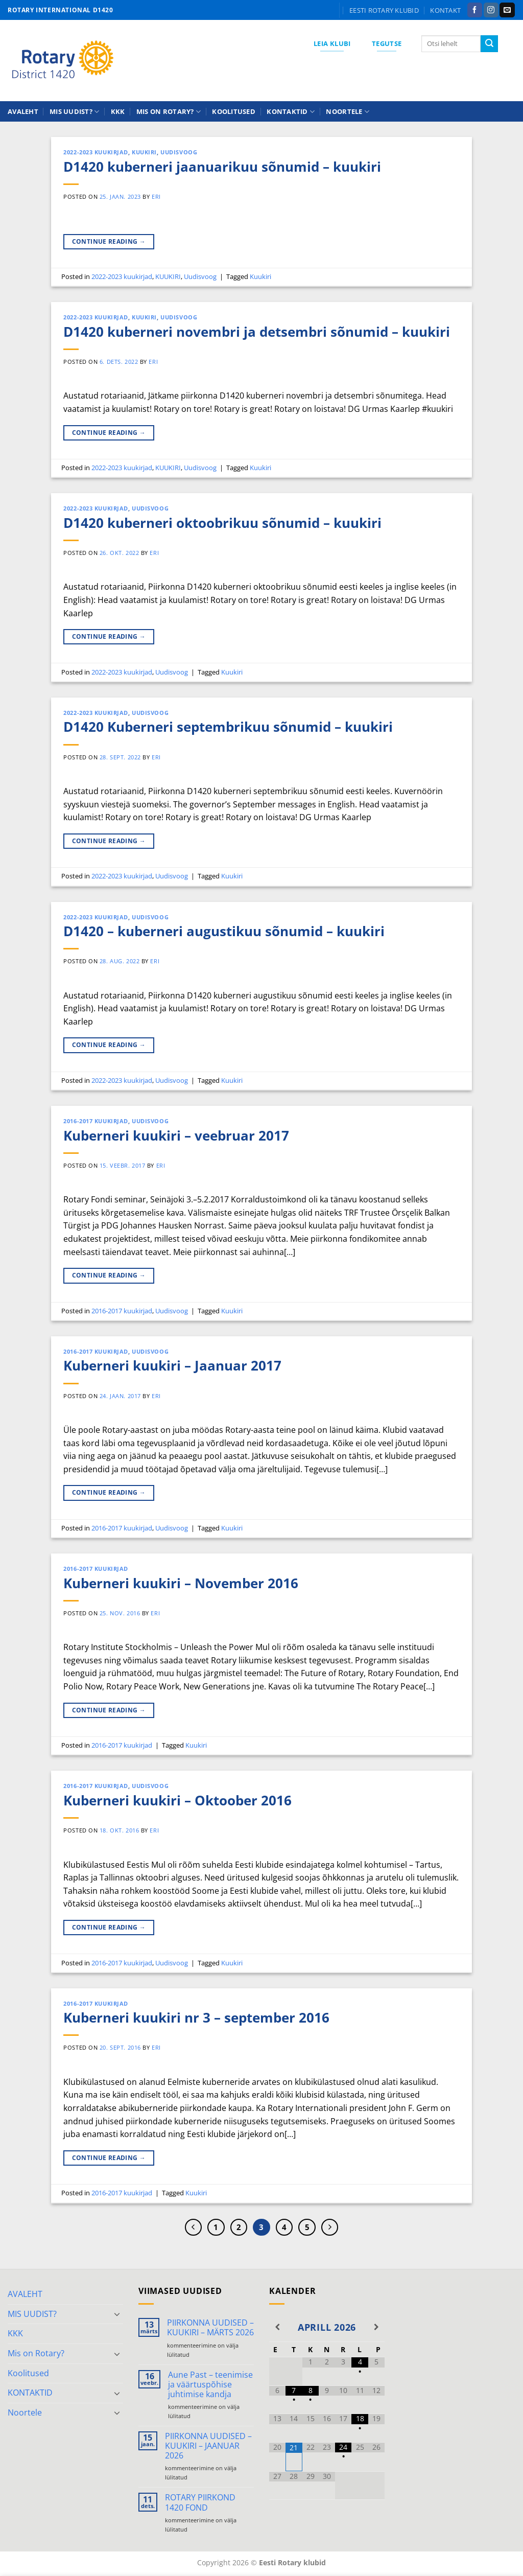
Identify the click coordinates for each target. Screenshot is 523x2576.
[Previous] (193, 2227)
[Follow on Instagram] (491, 10)
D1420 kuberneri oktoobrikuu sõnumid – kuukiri (222, 523)
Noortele (347, 112)
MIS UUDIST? (74, 112)
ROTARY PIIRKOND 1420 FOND (200, 2502)
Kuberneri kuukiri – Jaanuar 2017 (172, 1366)
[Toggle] (117, 2314)
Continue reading (109, 241)
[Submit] (489, 44)
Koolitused (233, 111)
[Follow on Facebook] (474, 10)
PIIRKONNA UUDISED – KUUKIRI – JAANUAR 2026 (208, 2446)
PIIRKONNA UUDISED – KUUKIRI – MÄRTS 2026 (210, 2327)
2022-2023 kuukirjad (95, 152)
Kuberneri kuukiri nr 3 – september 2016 (196, 2018)
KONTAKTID (291, 112)
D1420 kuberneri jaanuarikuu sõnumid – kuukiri (222, 167)
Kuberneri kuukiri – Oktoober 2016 (177, 1800)
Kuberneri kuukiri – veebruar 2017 (176, 1136)
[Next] (330, 2227)
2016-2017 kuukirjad (95, 1121)
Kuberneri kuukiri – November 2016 (180, 1583)
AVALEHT (23, 111)
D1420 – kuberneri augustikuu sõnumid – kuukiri (224, 931)
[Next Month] (376, 2327)
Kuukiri (260, 276)
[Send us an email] (507, 10)
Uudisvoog (178, 152)
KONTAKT (445, 10)
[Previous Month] (277, 2327)
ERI (156, 196)
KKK (118, 111)
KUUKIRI (144, 152)
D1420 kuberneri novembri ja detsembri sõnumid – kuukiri (256, 332)
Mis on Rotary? (168, 112)
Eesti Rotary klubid (384, 10)
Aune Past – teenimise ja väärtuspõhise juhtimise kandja (210, 2385)
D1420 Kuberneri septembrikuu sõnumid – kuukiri (228, 727)
